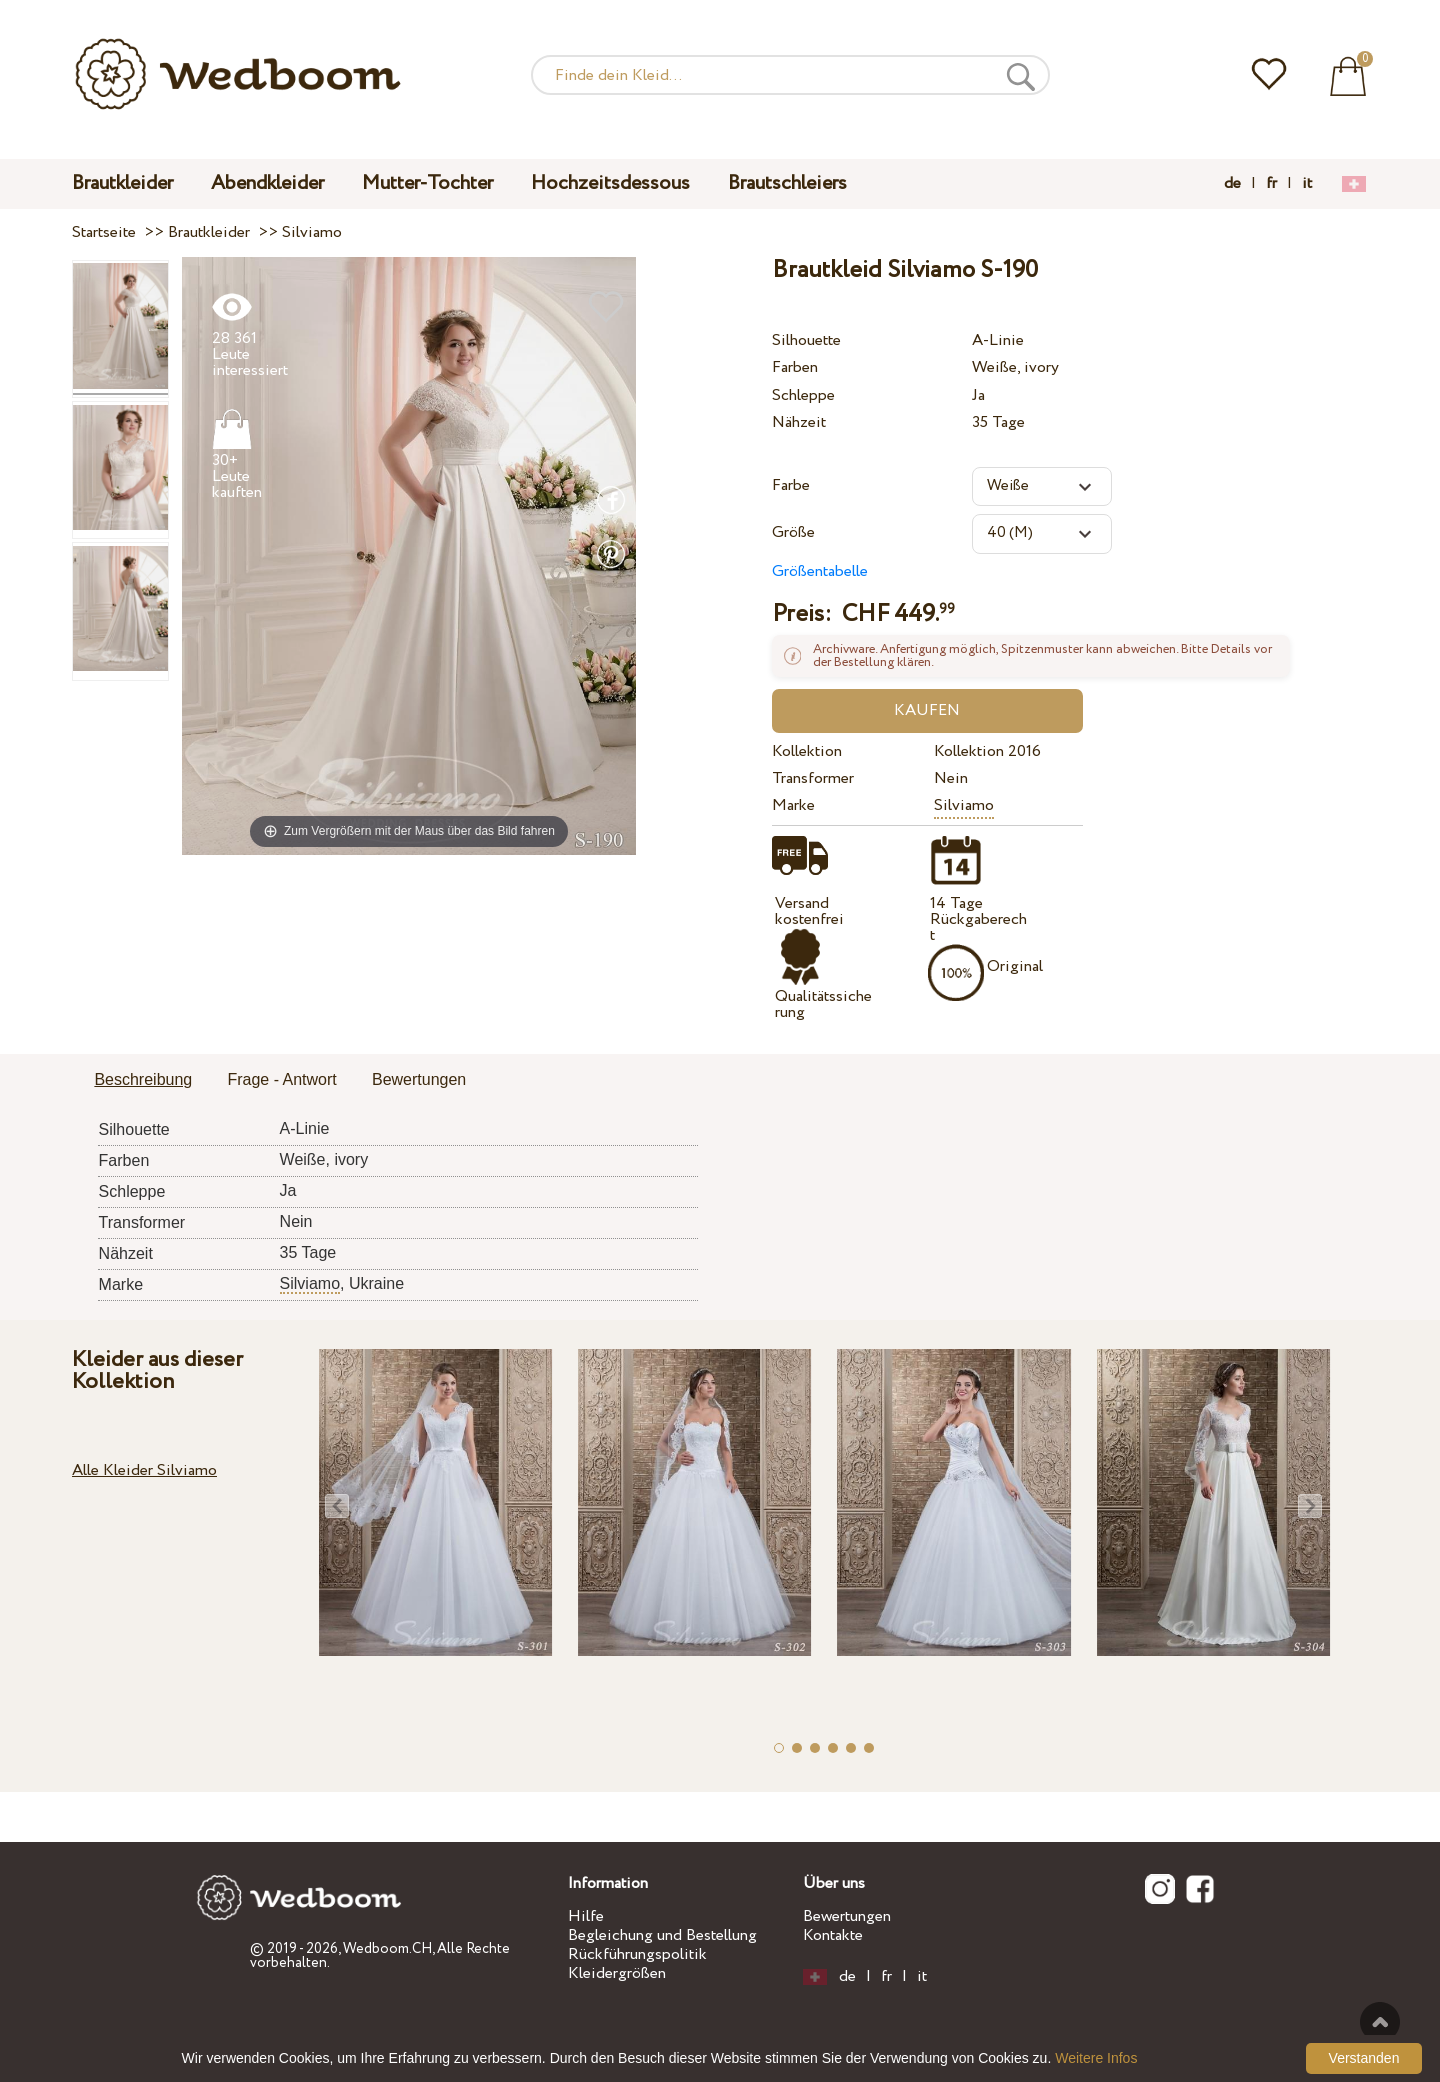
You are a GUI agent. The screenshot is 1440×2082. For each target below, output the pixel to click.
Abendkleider (267, 183)
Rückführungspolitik (637, 1954)
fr (1271, 184)
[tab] (143, 1081)
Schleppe (803, 395)
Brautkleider (122, 183)
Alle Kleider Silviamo (144, 1470)
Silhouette (806, 340)
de (1232, 184)
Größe (793, 532)
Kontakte (833, 1935)
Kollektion (807, 751)
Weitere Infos (1096, 2058)
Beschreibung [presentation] (143, 1079)
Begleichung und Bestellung (662, 1935)
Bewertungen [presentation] (419, 1079)
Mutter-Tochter (427, 183)
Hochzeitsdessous (610, 183)
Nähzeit (799, 422)
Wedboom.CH (387, 1949)
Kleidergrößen (617, 1973)
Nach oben (1380, 2022)
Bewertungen (847, 1916)
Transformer (813, 778)
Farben (795, 367)
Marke (793, 805)
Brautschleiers (787, 183)
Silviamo (964, 805)
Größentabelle (820, 571)
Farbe (791, 485)
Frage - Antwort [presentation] (281, 1079)
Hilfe (586, 1916)
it (1307, 184)
